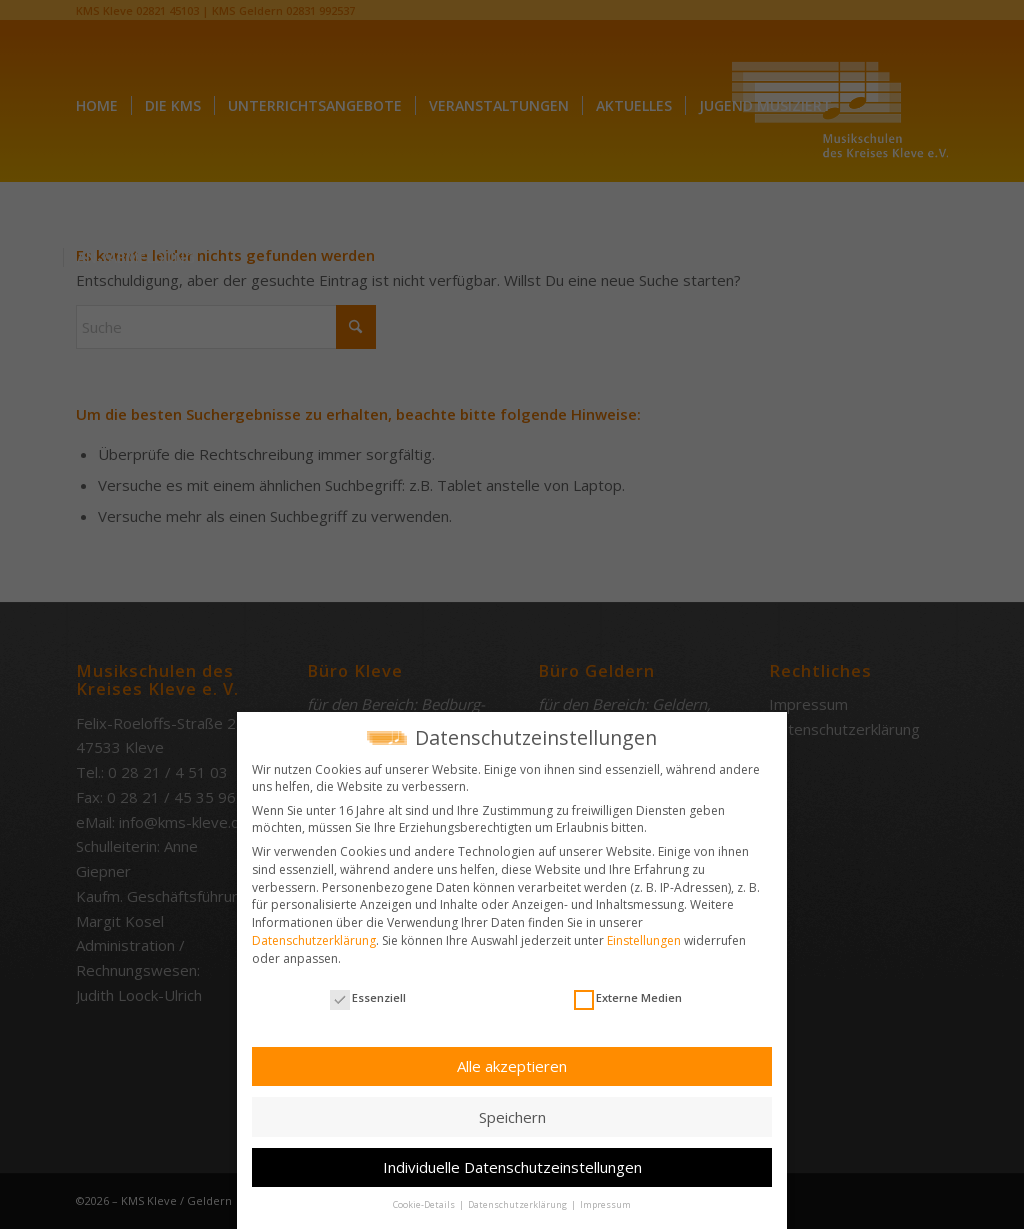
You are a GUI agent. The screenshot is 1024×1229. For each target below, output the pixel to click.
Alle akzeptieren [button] (512, 1061)
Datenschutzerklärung (314, 935)
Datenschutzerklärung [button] (518, 1199)
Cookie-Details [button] (425, 1199)
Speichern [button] (512, 1111)
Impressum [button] (605, 1199)
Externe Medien (628, 992)
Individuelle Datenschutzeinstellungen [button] (512, 1162)
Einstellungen (644, 935)
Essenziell (368, 992)
